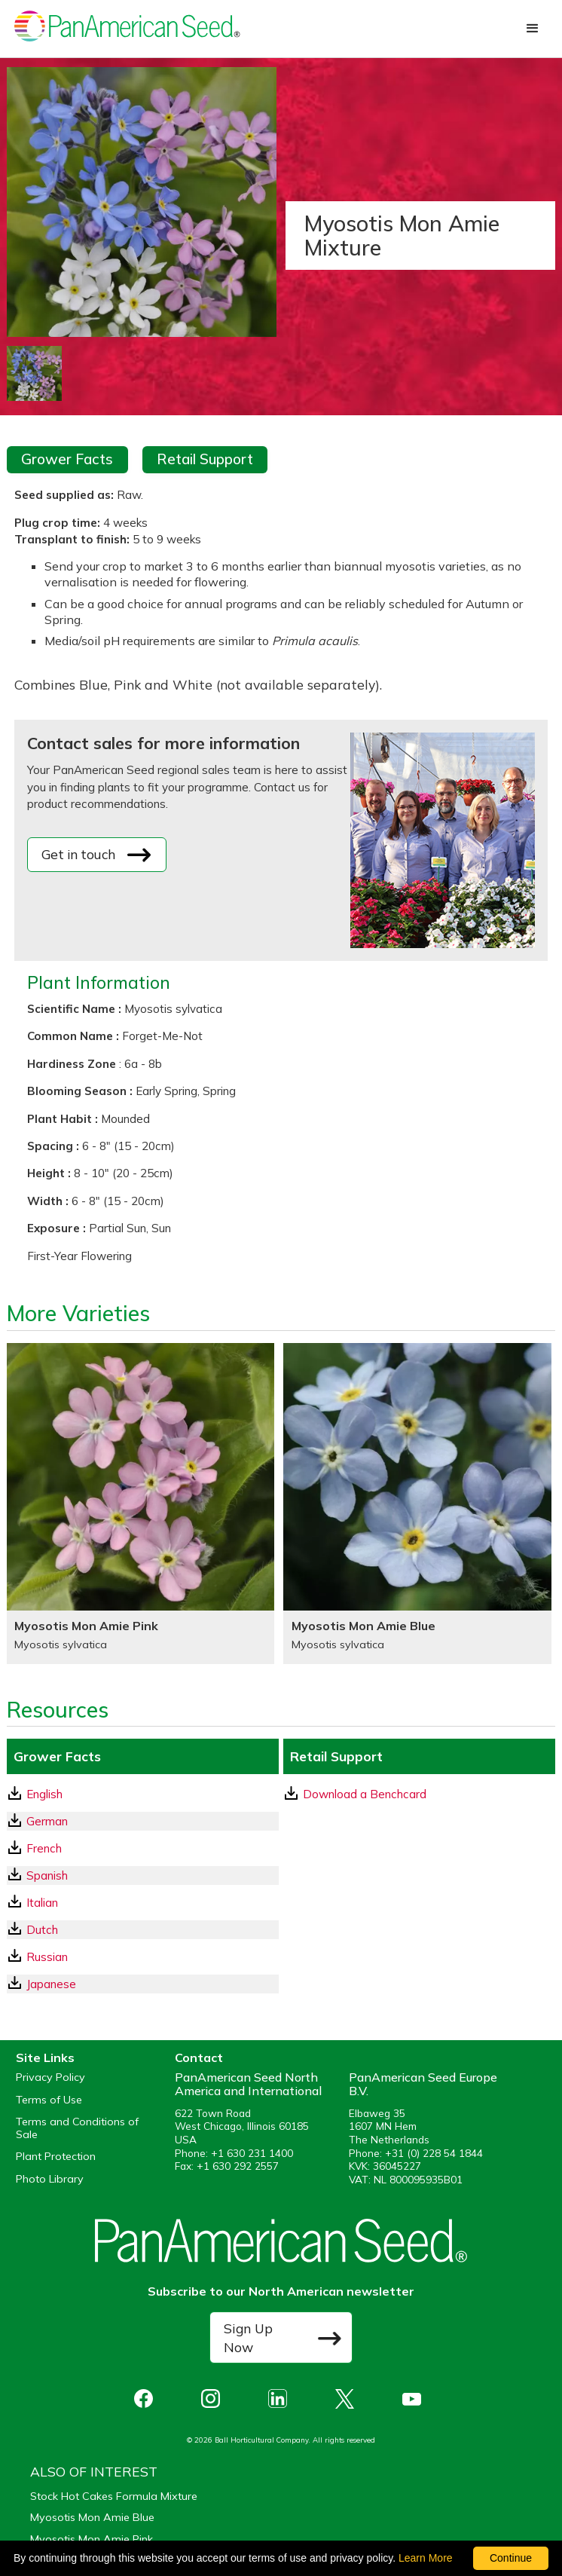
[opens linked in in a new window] (281, 2398)
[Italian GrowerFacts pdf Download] (143, 1902)
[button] (532, 28)
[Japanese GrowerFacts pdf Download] (143, 1984)
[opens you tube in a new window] (415, 2398)
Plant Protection (56, 2156)
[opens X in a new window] (348, 2398)
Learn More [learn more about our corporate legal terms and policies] (426, 2558)
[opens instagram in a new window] (214, 2398)
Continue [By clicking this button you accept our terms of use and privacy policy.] (511, 2558)
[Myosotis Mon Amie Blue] (417, 1503)
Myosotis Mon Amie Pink (91, 2539)
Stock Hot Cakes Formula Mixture (113, 2496)
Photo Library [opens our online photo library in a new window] (50, 2179)
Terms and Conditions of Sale (77, 2128)
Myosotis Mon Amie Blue (92, 2517)
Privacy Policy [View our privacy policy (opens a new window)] (50, 2077)
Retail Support (205, 459)
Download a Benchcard (355, 1793)
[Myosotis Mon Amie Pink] (140, 1503)
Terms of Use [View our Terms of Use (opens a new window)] (49, 2100)
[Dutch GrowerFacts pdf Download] (143, 1929)
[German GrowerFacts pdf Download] (143, 1821)
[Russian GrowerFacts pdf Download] (143, 1956)
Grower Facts (67, 459)
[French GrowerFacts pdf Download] (143, 1848)
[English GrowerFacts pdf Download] (143, 1794)
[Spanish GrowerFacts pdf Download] (143, 1875)
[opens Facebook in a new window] (147, 2398)
